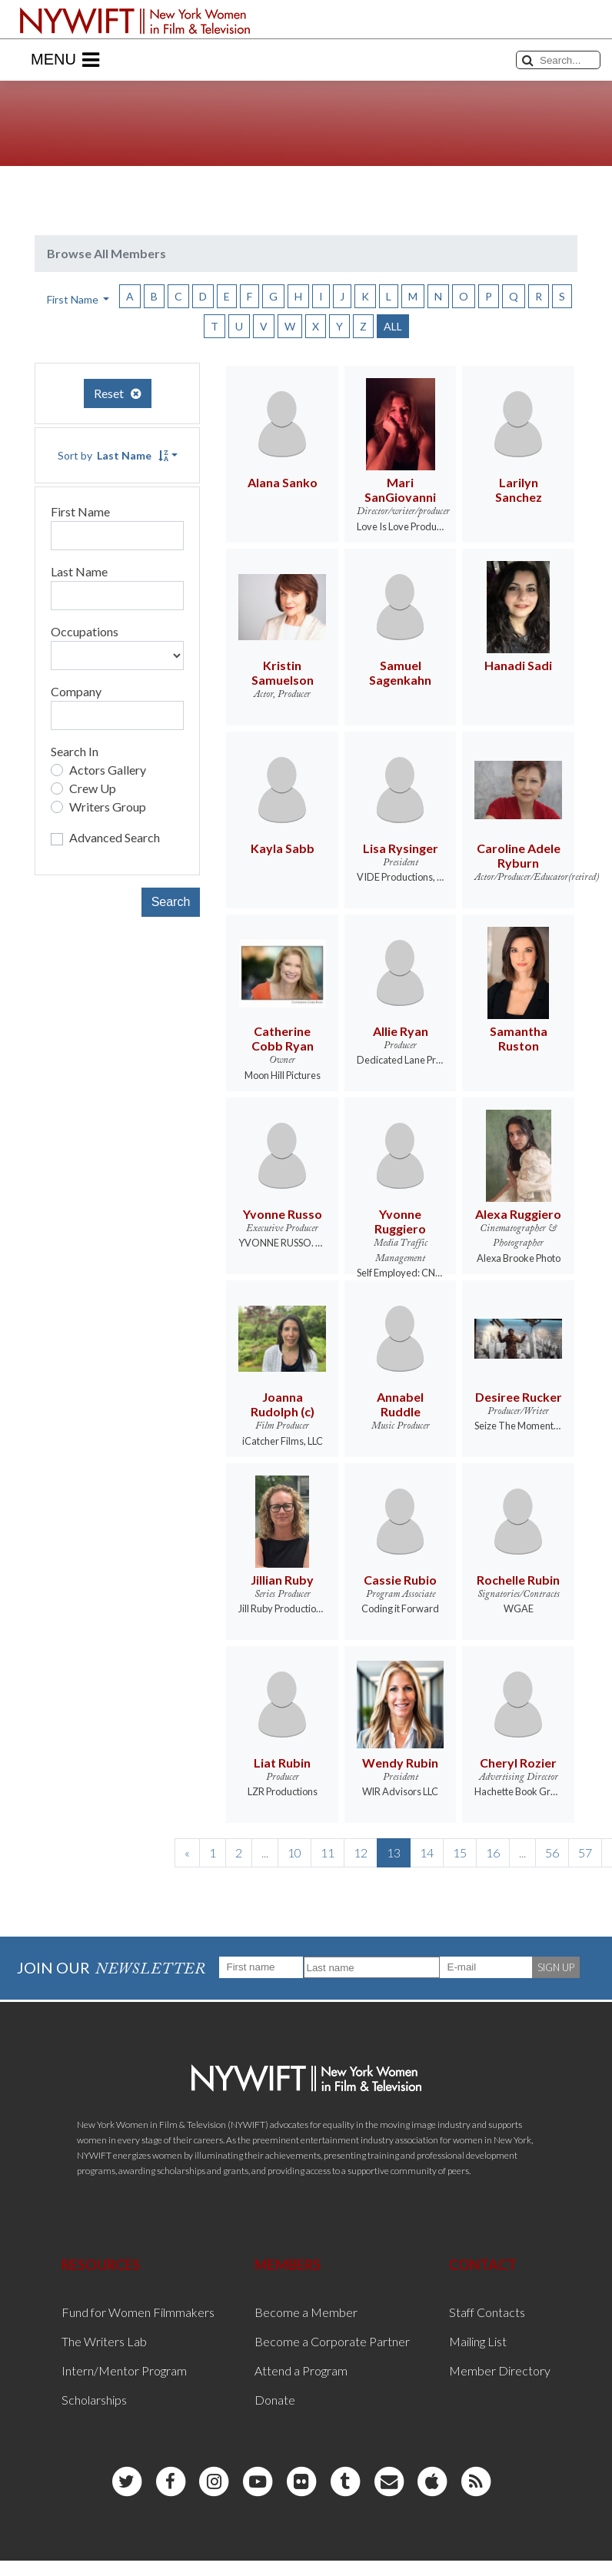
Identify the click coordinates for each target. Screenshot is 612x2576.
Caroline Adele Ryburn (518, 855)
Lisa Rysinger (400, 848)
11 (327, 1852)
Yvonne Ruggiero (400, 1221)
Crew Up (92, 788)
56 (552, 1852)
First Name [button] (74, 299)
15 (460, 1852)
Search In (74, 751)
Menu (65, 60)
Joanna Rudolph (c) (282, 1404)
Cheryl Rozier (518, 1762)
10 (294, 1852)
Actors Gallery (107, 769)
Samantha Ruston (518, 1038)
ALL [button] (393, 326)
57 (585, 1852)
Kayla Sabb (282, 848)
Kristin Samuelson (282, 672)
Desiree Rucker (518, 1396)
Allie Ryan (400, 1031)
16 (493, 1852)
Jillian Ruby (282, 1579)
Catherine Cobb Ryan (282, 1038)
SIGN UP (555, 1967)
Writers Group (107, 806)
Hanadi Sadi (518, 665)
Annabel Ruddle (400, 1404)
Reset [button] (117, 393)
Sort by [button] (113, 455)
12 (361, 1852)
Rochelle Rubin (518, 1579)
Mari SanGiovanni (400, 489)
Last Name (79, 571)
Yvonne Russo (282, 1214)
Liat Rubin (282, 1762)
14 (427, 1852)
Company (76, 691)
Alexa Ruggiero (518, 1214)
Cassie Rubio (400, 1579)
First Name (80, 511)
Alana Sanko (283, 482)
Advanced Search (114, 837)
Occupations (84, 631)
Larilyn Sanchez (518, 489)
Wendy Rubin (400, 1762)
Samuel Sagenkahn (400, 672)
